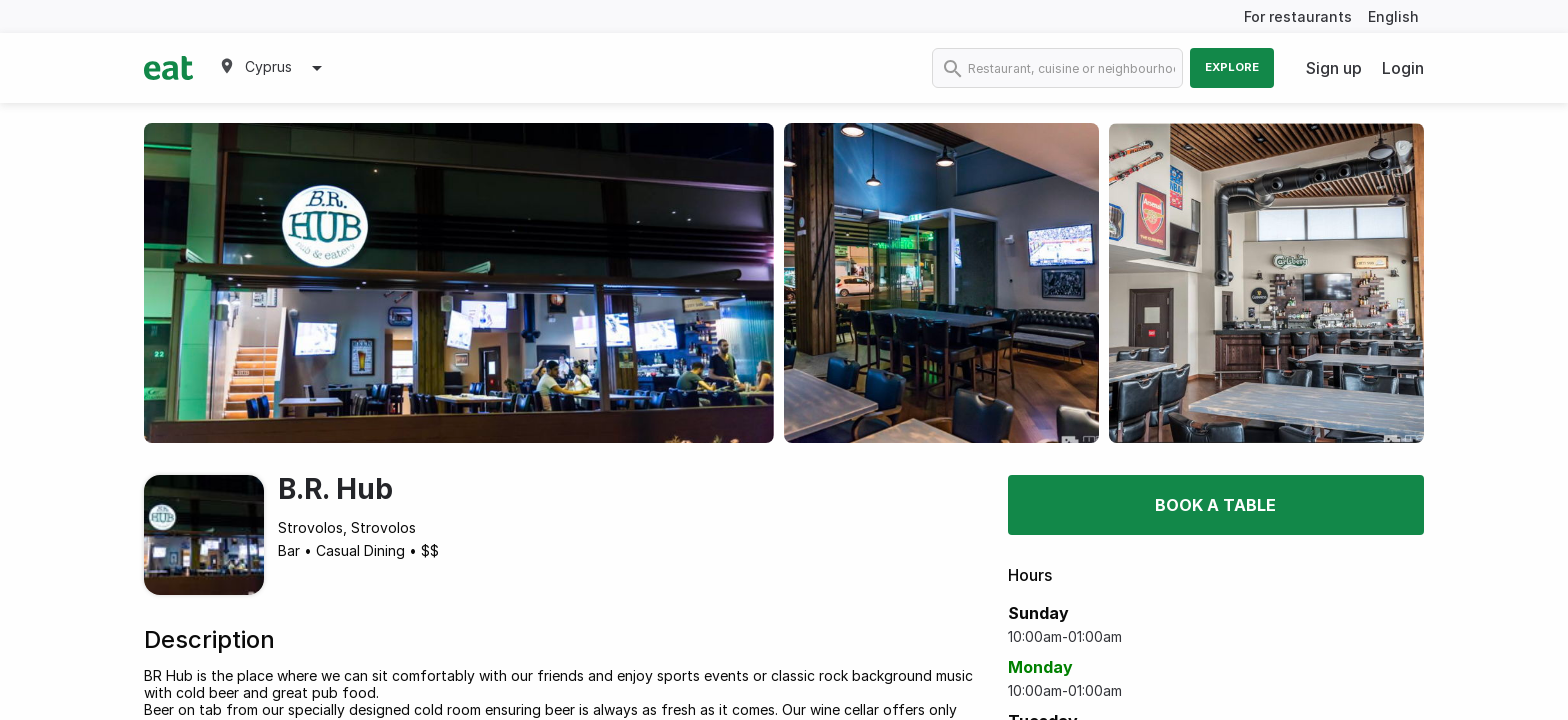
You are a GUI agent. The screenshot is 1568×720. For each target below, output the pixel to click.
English (1393, 16)
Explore (1232, 67)
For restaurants (1298, 16)
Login (1403, 68)
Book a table (1215, 505)
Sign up (1334, 68)
